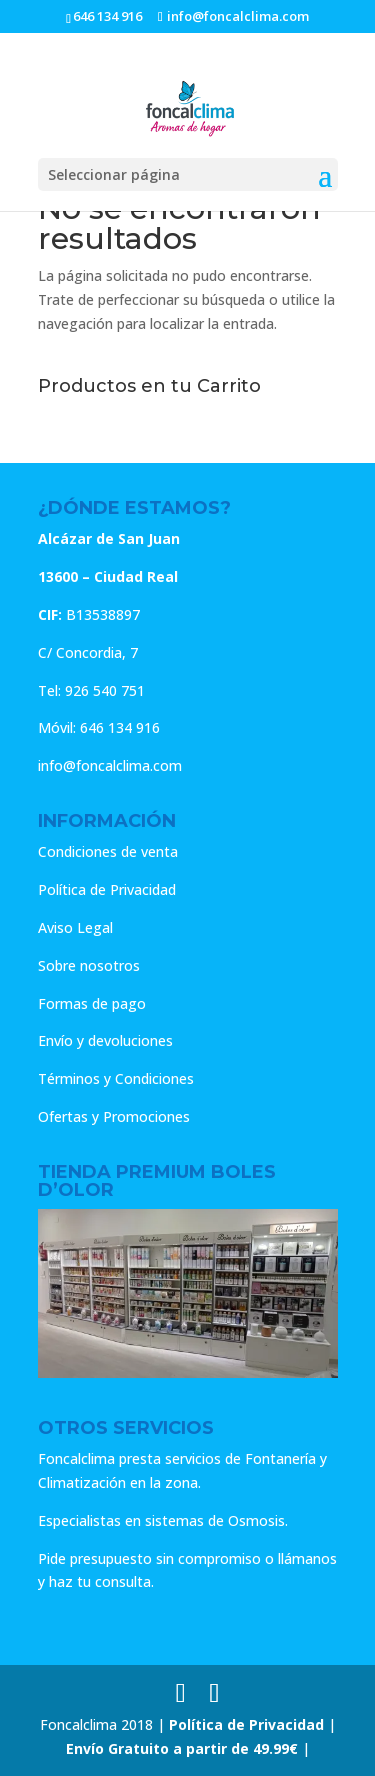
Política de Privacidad (107, 889)
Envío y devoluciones (105, 1040)
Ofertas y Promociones (114, 1116)
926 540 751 (105, 690)
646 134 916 (107, 16)
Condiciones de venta (108, 851)
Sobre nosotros (89, 965)
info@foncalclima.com (110, 765)
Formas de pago (92, 1003)
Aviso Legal (75, 927)
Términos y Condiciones (116, 1078)
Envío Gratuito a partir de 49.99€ (182, 1748)
